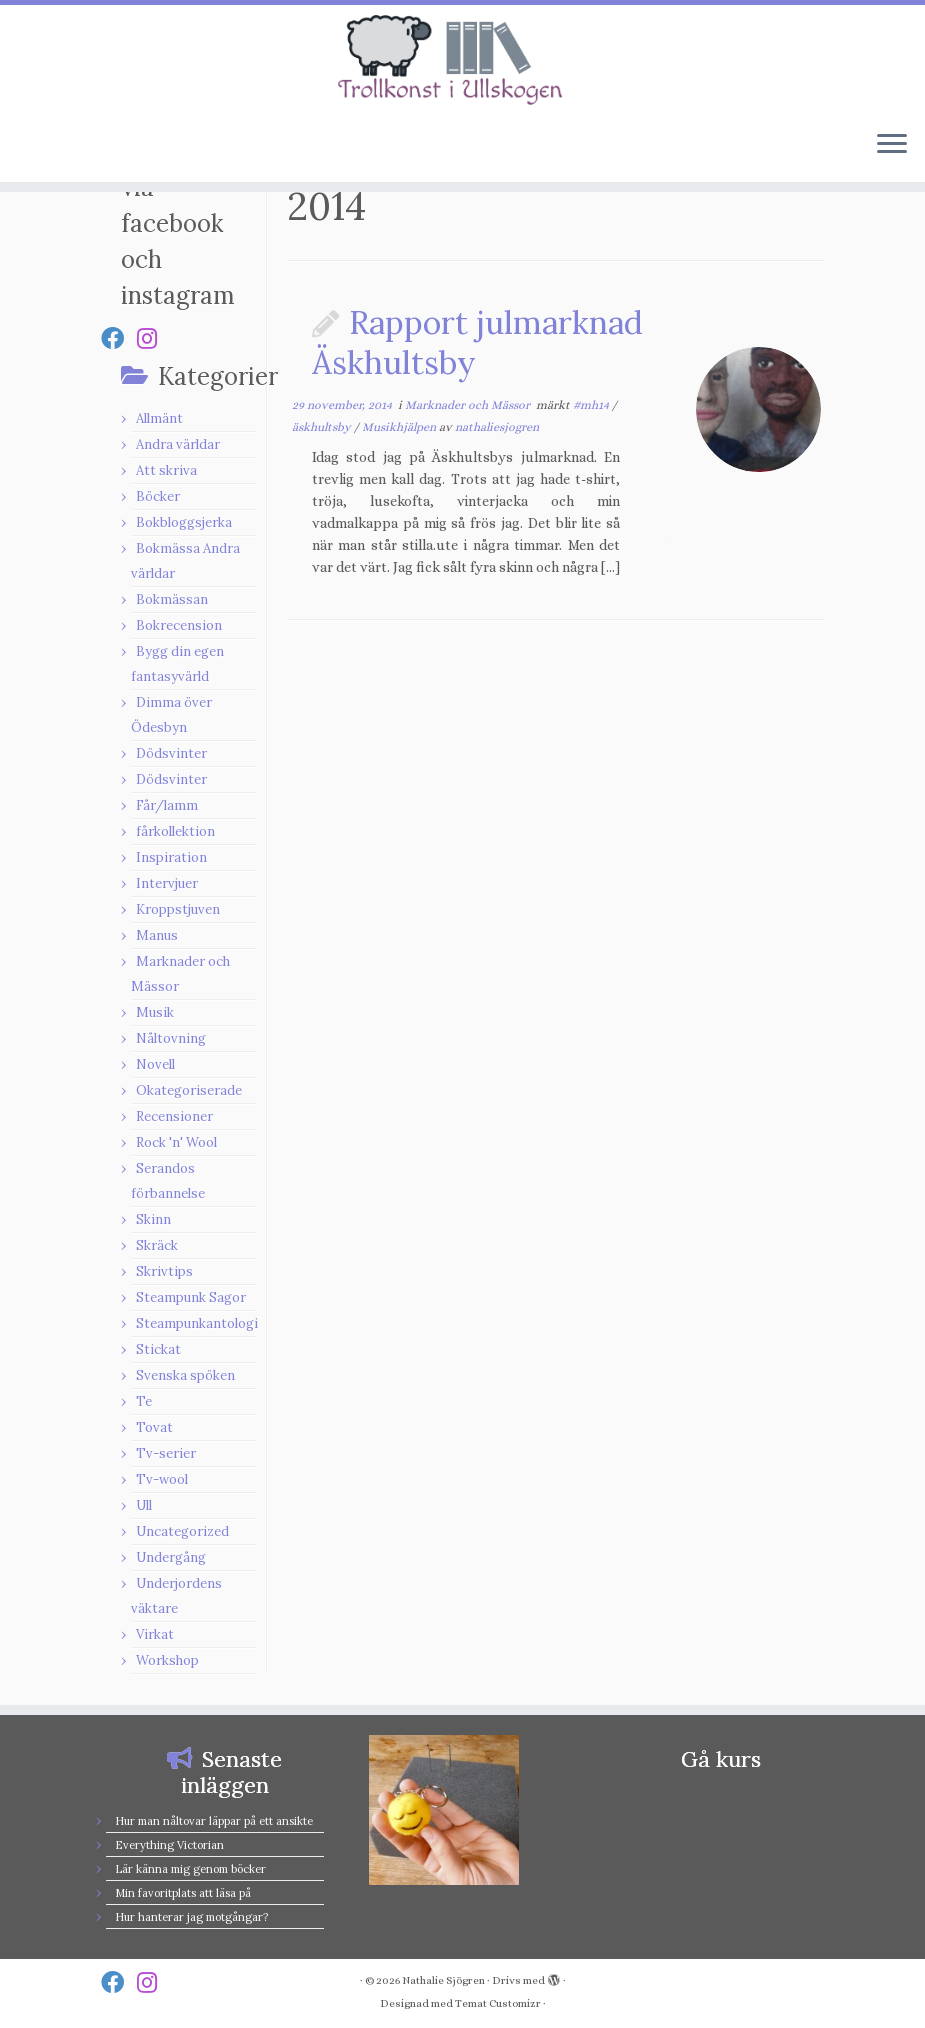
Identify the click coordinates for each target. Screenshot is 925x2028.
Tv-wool (162, 1479)
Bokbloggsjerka (184, 522)
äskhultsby (323, 427)
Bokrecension (179, 625)
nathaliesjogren (497, 427)
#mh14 (592, 405)
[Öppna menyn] (892, 146)
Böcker (158, 496)
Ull (144, 1505)
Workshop (167, 1660)
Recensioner (174, 1116)
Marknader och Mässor (469, 405)
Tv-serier (166, 1453)
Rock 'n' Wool (176, 1142)
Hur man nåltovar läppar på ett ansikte (214, 1821)
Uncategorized (182, 1531)
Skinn (153, 1219)
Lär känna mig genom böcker (190, 1869)
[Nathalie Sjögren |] (462, 60)
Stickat (158, 1349)
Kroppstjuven (178, 909)
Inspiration (171, 857)
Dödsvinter (171, 753)
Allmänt (159, 418)
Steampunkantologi (197, 1323)
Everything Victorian (169, 1845)
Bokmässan (172, 599)
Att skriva (166, 470)
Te (144, 1401)
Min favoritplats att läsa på (183, 1893)
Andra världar (178, 444)
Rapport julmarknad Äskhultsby (477, 342)
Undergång (171, 1557)
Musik (155, 1012)
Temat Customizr (498, 2003)
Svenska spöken (185, 1375)
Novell (155, 1064)
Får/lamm (167, 805)
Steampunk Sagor (191, 1297)
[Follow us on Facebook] (119, 338)
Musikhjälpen (400, 427)
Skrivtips (164, 1271)
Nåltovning (171, 1038)
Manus (157, 935)
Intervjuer (167, 883)
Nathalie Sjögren (443, 1980)
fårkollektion (175, 831)
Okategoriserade (189, 1090)
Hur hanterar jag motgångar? (191, 1917)
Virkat (155, 1634)
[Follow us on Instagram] (153, 338)
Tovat (154, 1427)
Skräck (157, 1245)
